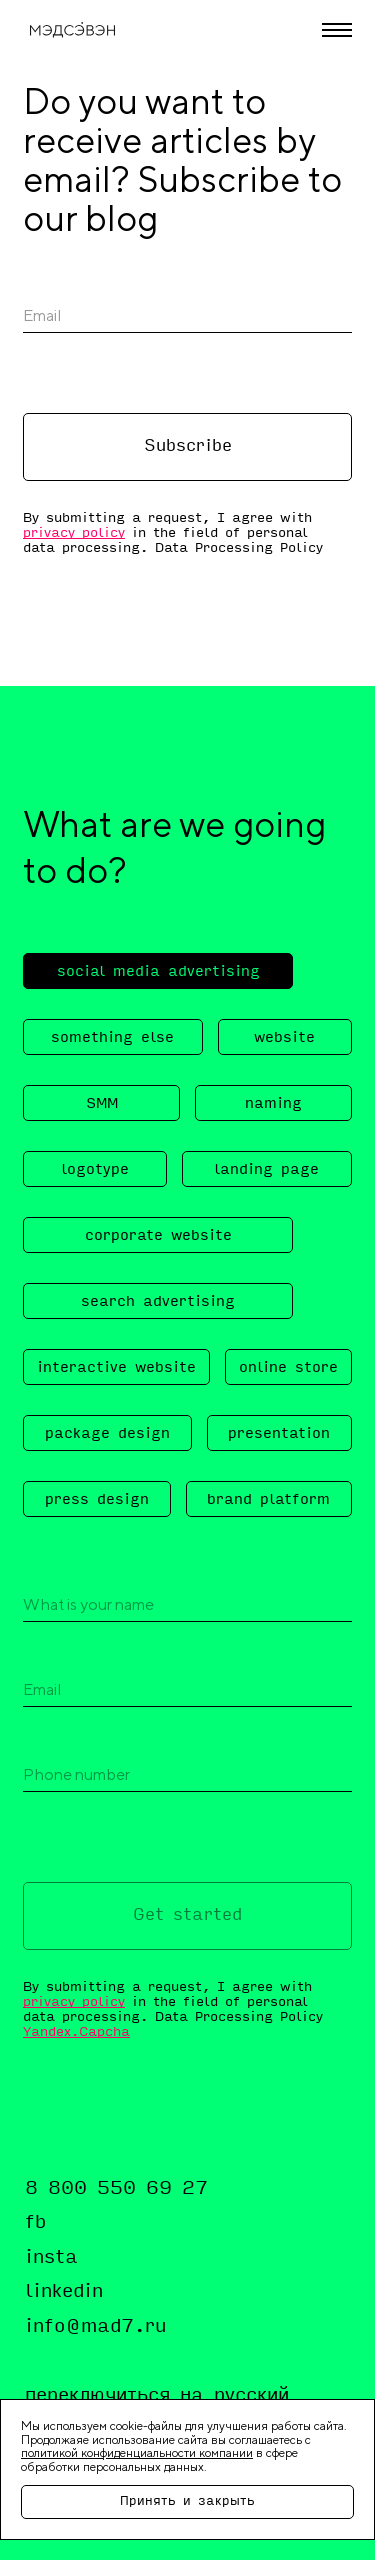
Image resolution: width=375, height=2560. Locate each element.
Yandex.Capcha (76, 2032)
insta (51, 2258)
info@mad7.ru (95, 2327)
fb (35, 2223)
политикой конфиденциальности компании (137, 2453)
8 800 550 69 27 (116, 2189)
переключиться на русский (157, 2396)
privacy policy (74, 533)
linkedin (64, 2292)
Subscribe (188, 447)
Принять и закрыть (187, 2502)
